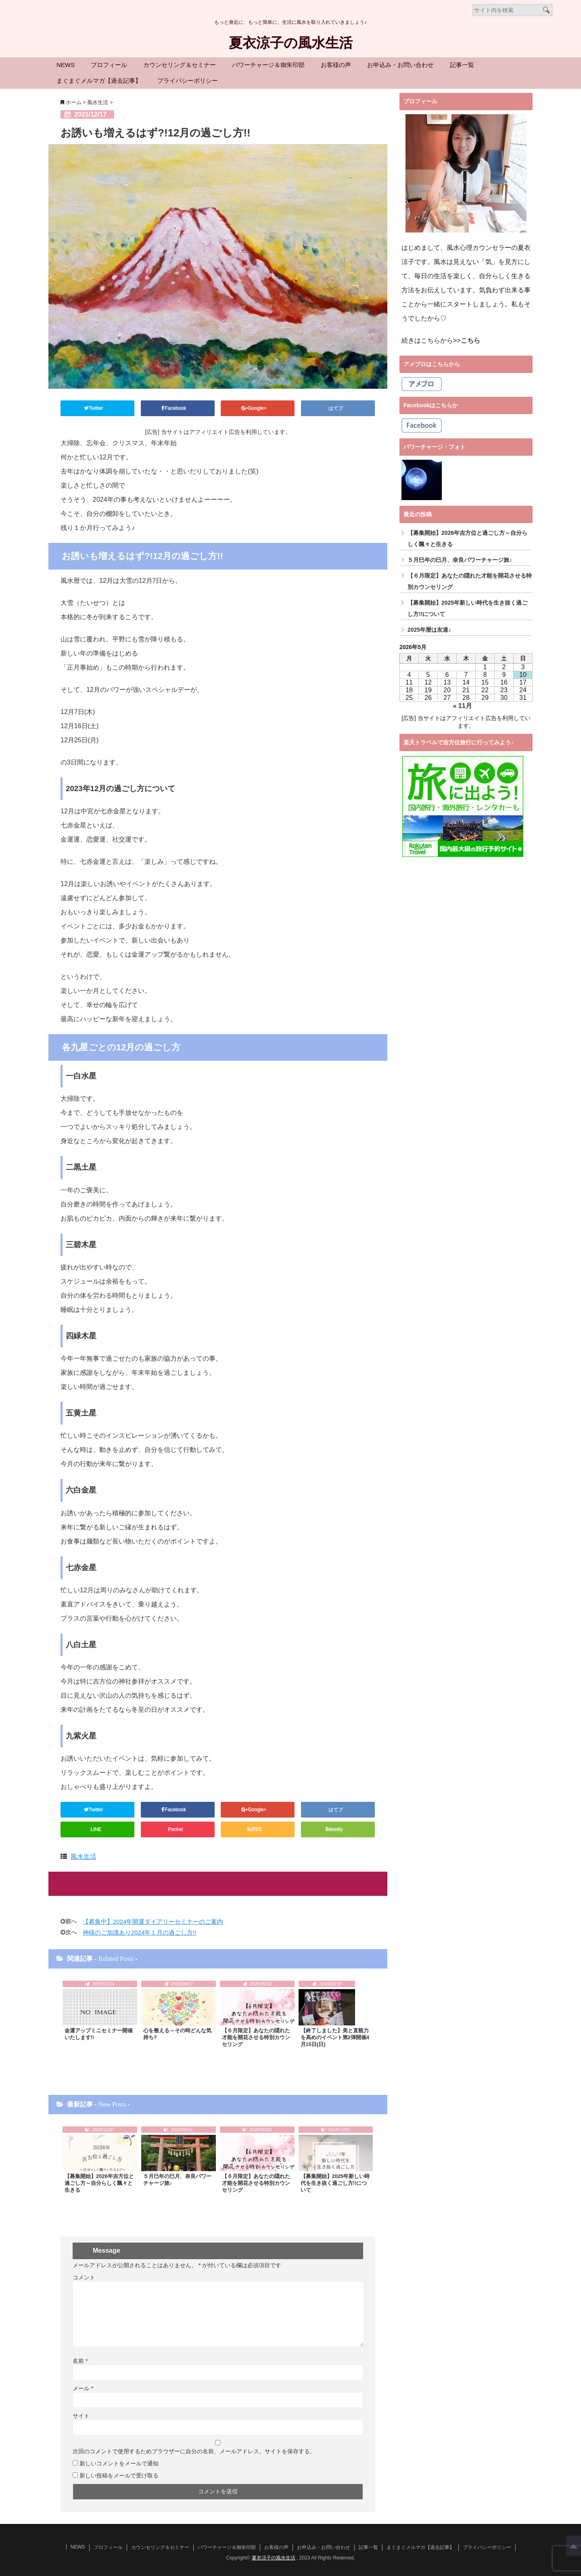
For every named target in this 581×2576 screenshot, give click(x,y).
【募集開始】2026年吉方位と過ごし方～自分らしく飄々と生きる (99, 2182)
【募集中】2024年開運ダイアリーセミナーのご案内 (153, 1920)
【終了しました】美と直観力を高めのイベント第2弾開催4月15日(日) (335, 2037)
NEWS (65, 64)
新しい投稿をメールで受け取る (119, 2474)
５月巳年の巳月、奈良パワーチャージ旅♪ (177, 2179)
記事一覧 (462, 64)
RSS (256, 1828)
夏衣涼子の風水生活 (290, 43)
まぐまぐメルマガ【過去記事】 (98, 80)
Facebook (176, 408)
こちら (470, 340)
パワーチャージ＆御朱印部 (268, 64)
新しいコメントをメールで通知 (119, 2462)
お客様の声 (336, 64)
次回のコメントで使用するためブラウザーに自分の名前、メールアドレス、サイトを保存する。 (194, 2450)
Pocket (176, 1828)
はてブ (336, 408)
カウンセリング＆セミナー (179, 64)
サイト (81, 2414)
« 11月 (462, 705)
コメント (84, 2276)
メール (83, 2387)
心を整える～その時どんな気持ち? (177, 2033)
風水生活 (83, 1855)
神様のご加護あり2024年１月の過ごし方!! (139, 1931)
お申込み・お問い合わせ (400, 64)
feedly (336, 1828)
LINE (95, 1828)
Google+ (256, 408)
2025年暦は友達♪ (429, 629)
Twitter (96, 408)
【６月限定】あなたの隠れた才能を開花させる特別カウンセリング (256, 2037)
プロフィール (109, 64)
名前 (80, 2359)
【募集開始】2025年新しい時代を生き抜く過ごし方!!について (335, 2182)
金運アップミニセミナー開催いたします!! (99, 2033)
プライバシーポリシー (187, 80)
